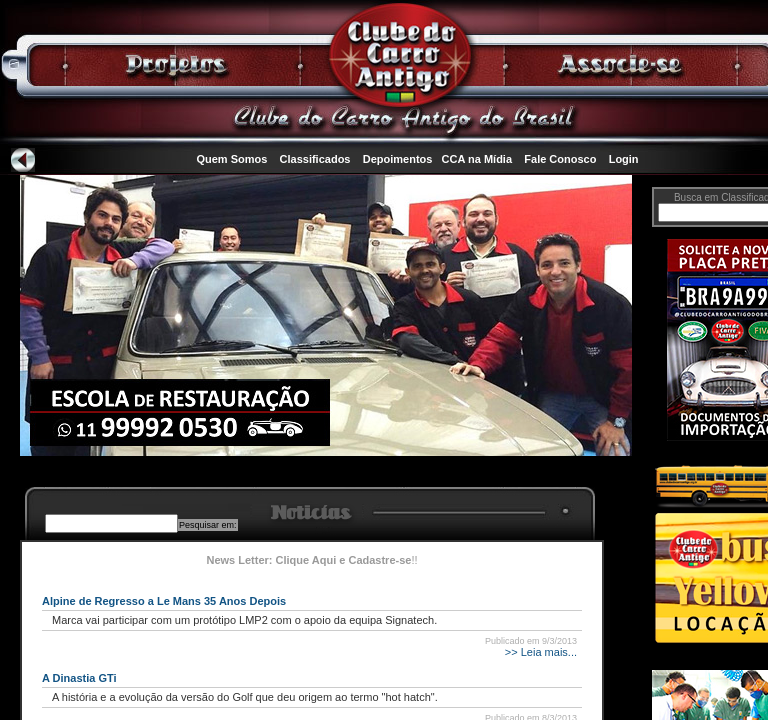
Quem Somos (231, 159)
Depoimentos (398, 159)
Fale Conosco (560, 159)
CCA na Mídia (477, 159)
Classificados (315, 159)
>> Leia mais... (539, 652)
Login (624, 159)
